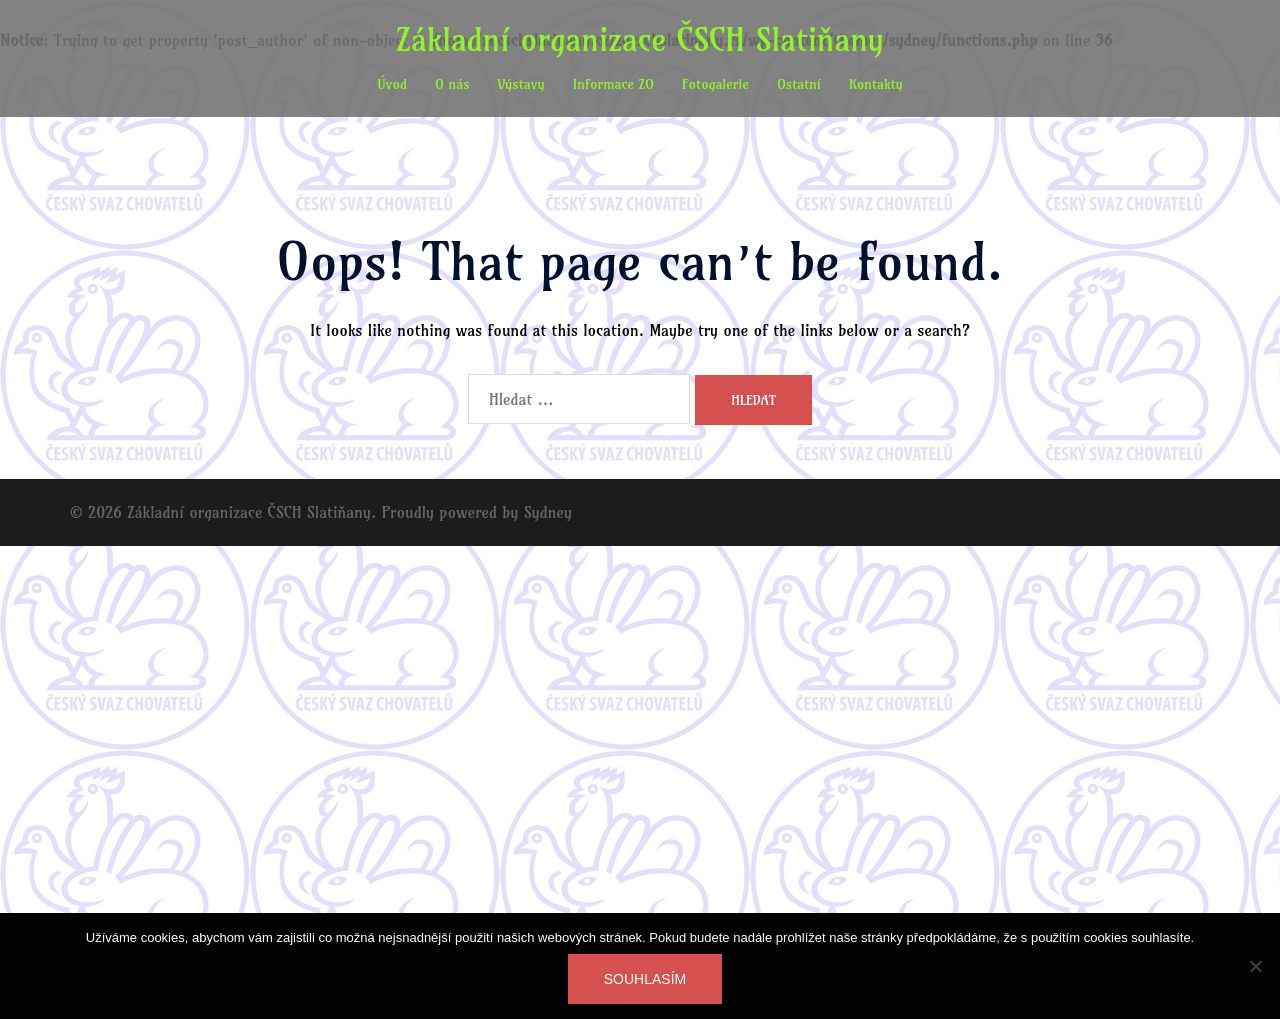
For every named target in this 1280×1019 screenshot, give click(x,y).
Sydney (548, 512)
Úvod (392, 84)
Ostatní (799, 84)
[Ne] (1255, 966)
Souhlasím (645, 979)
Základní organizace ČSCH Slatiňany (640, 39)
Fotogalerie (715, 84)
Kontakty (876, 84)
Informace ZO (613, 84)
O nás (452, 84)
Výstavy (521, 84)
